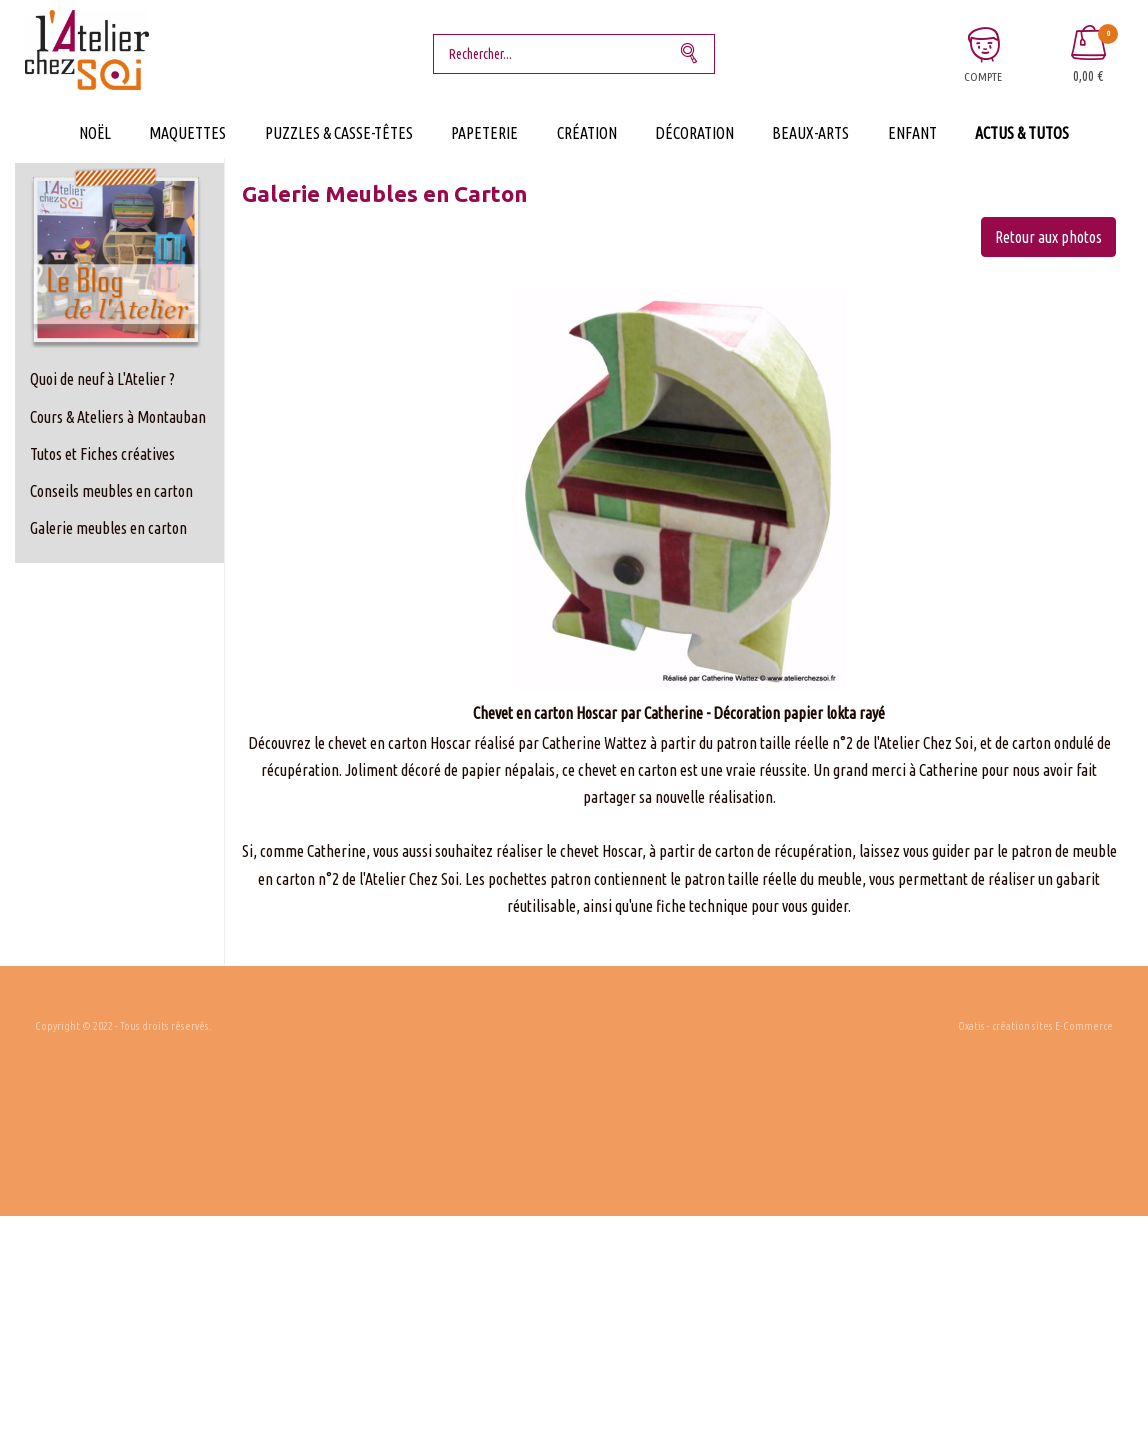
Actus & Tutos (1022, 133)
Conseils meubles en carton (111, 491)
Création (587, 133)
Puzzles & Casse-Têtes (339, 133)
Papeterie (484, 133)
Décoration (694, 133)
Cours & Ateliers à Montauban (118, 417)
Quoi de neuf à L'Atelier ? (102, 379)
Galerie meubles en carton (108, 528)
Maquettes (187, 133)
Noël (95, 133)
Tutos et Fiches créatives (102, 454)
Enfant (912, 133)
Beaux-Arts (810, 133)
